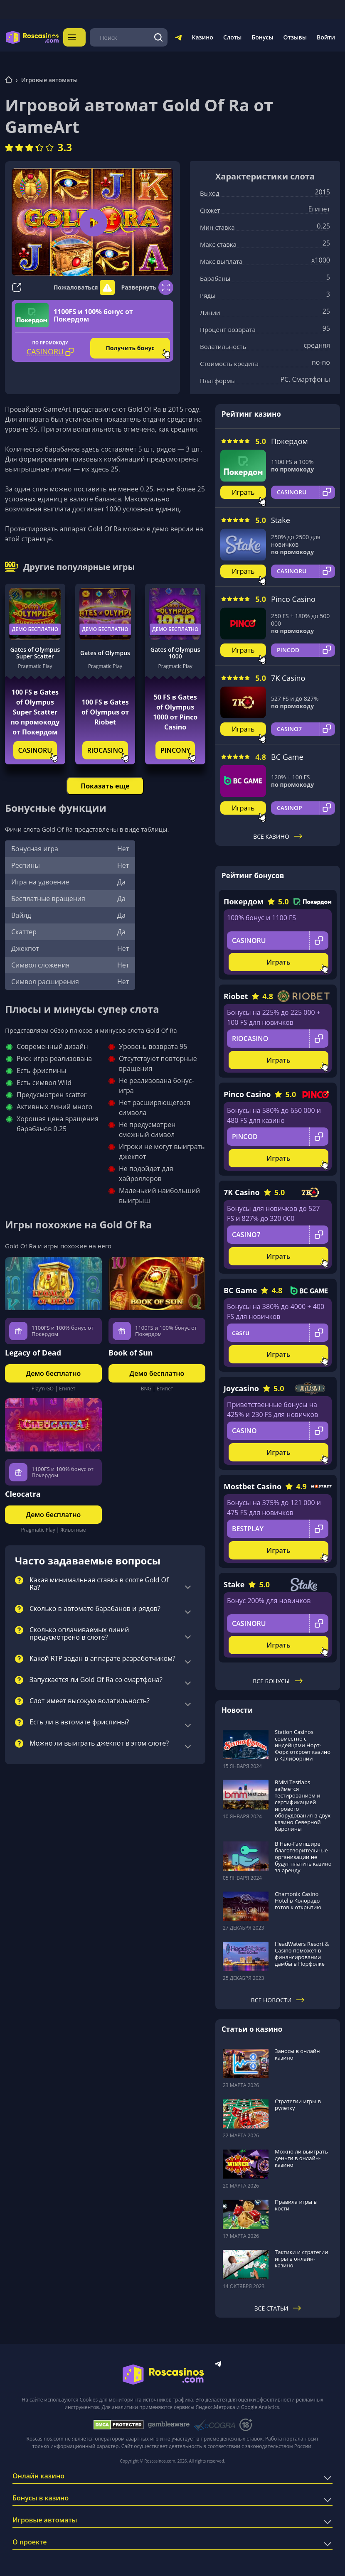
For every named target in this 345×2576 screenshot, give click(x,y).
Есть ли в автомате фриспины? (79, 1722)
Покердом (289, 441)
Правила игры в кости (296, 2205)
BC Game (287, 757)
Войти (326, 37)
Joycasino (241, 1388)
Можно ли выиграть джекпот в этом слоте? (99, 1743)
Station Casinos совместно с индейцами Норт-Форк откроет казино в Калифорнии (302, 1744)
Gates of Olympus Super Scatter (35, 653)
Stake (280, 520)
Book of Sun (130, 1352)
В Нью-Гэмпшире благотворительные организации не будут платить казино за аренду (303, 1856)
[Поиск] (159, 37)
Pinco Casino (293, 599)
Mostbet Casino (252, 1486)
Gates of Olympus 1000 (175, 653)
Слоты (232, 37)
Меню (76, 37)
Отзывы (295, 37)
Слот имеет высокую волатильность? (90, 1701)
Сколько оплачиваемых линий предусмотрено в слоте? (79, 1634)
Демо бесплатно (35, 629)
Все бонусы (277, 1681)
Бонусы (262, 37)
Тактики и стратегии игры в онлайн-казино (301, 2258)
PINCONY (175, 750)
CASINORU (35, 750)
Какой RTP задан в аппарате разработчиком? (102, 1659)
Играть (243, 492)
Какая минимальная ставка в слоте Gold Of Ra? (99, 1584)
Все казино (277, 836)
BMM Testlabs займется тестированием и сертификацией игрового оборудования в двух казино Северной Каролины (302, 1805)
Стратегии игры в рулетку (298, 2104)
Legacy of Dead (33, 1352)
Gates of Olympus (105, 653)
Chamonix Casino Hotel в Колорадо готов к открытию (298, 1900)
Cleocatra (23, 1494)
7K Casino (288, 678)
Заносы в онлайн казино (297, 2054)
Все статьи (277, 2308)
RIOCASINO (105, 750)
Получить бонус (130, 348)
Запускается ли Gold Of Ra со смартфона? (96, 1680)
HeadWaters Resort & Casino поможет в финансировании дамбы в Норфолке (302, 1953)
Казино (202, 37)
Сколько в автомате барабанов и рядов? (95, 1609)
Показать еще (105, 786)
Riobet (236, 996)
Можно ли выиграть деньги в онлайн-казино (301, 2158)
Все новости (278, 2000)
